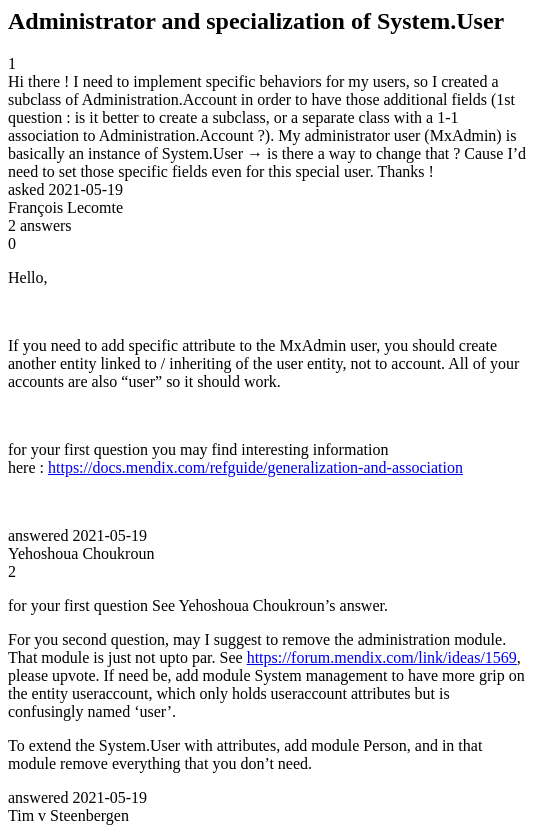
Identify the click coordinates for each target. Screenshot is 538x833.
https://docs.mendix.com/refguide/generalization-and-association (255, 467)
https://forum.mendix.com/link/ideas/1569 (382, 657)
